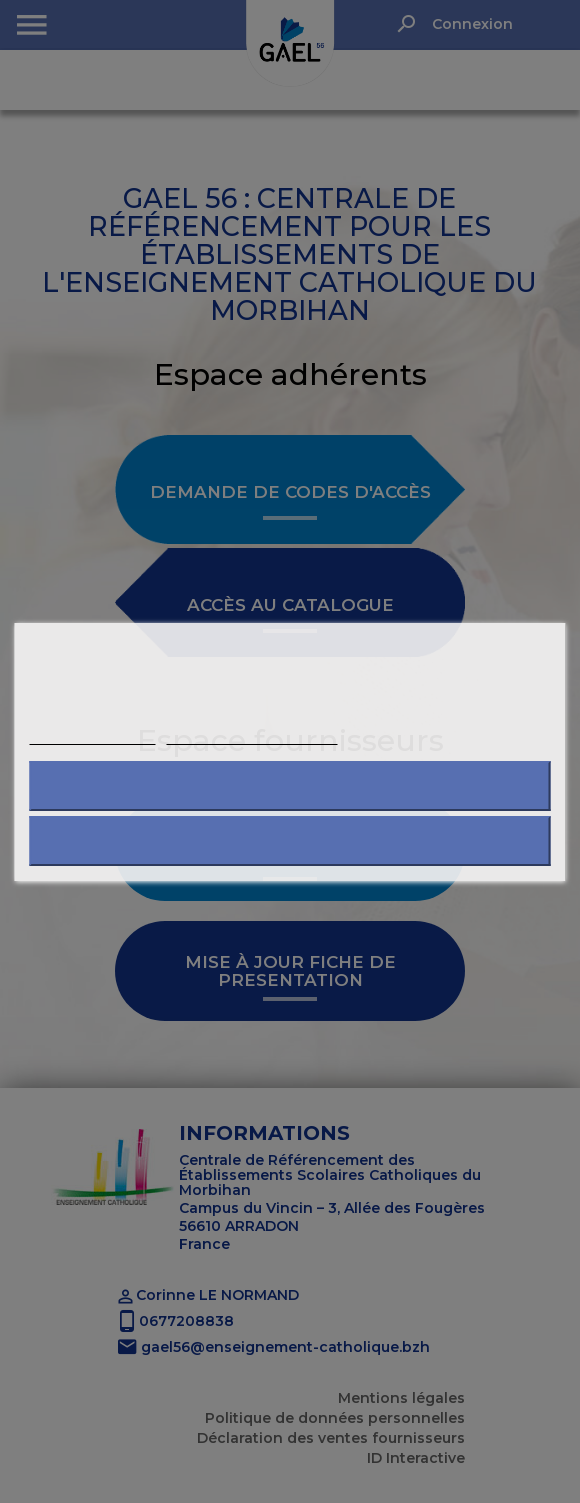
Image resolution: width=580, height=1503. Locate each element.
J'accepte (290, 840)
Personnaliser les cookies (252, 735)
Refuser (290, 785)
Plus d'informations (93, 735)
